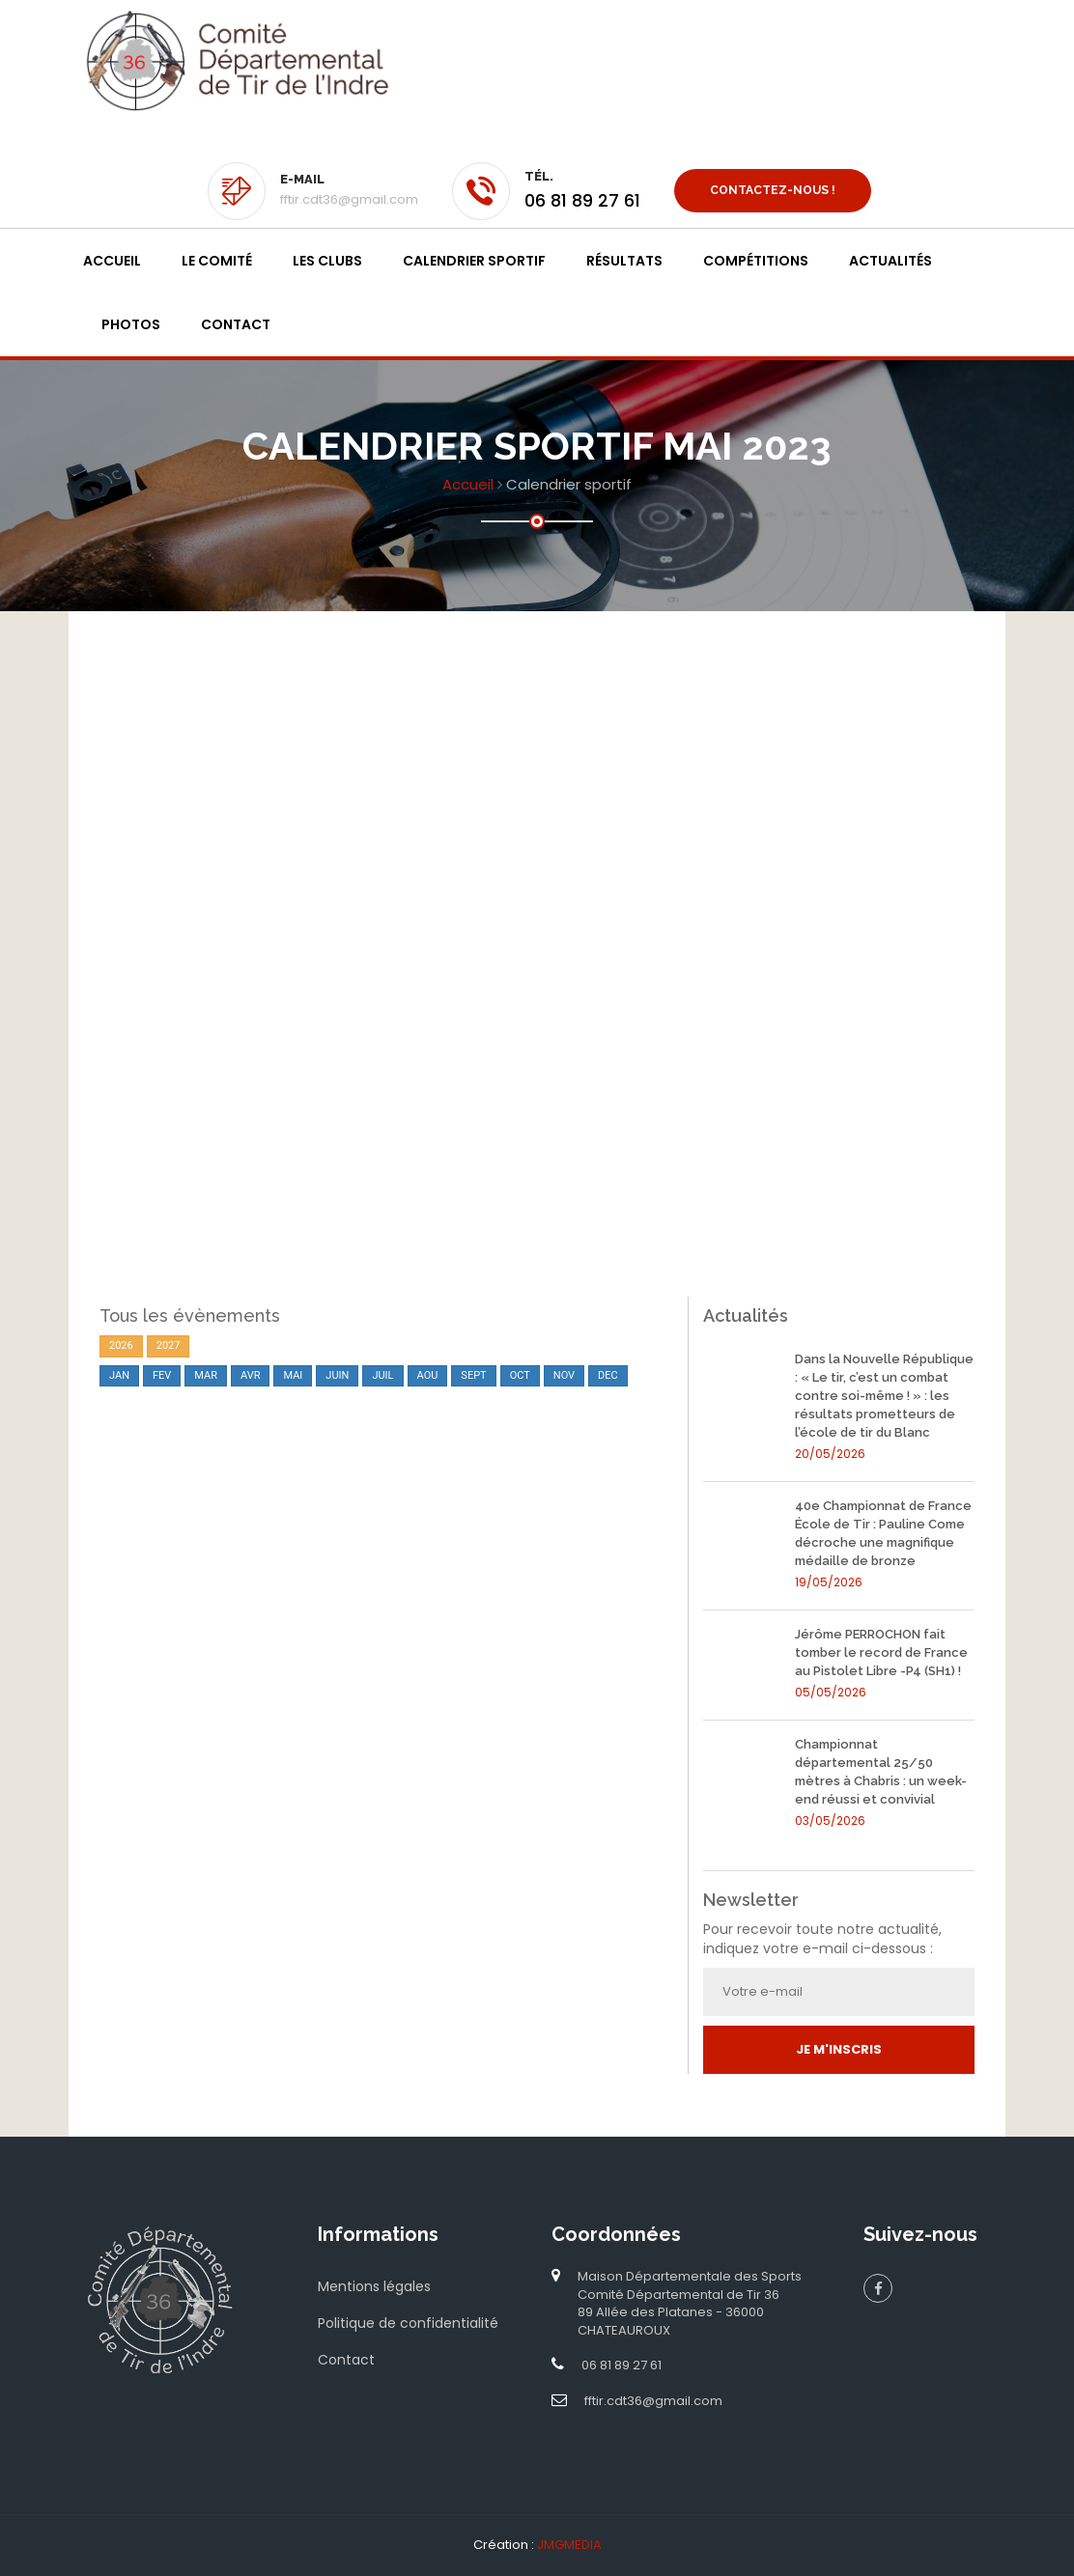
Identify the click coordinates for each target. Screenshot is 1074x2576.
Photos (130, 324)
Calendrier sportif (474, 260)
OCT (520, 1375)
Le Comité (217, 260)
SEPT (473, 1375)
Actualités (890, 260)
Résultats (624, 260)
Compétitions (755, 260)
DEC (608, 1375)
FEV (162, 1375)
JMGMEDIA (569, 2544)
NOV (564, 1375)
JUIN (337, 1375)
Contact (235, 324)
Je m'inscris (839, 2049)
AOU (427, 1375)
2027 (168, 1345)
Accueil (112, 260)
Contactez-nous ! (772, 190)
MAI (292, 1375)
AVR (250, 1375)
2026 (121, 1345)
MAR (205, 1375)
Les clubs (327, 260)
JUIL (382, 1375)
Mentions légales (374, 2286)
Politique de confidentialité (408, 2323)
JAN (119, 1375)
